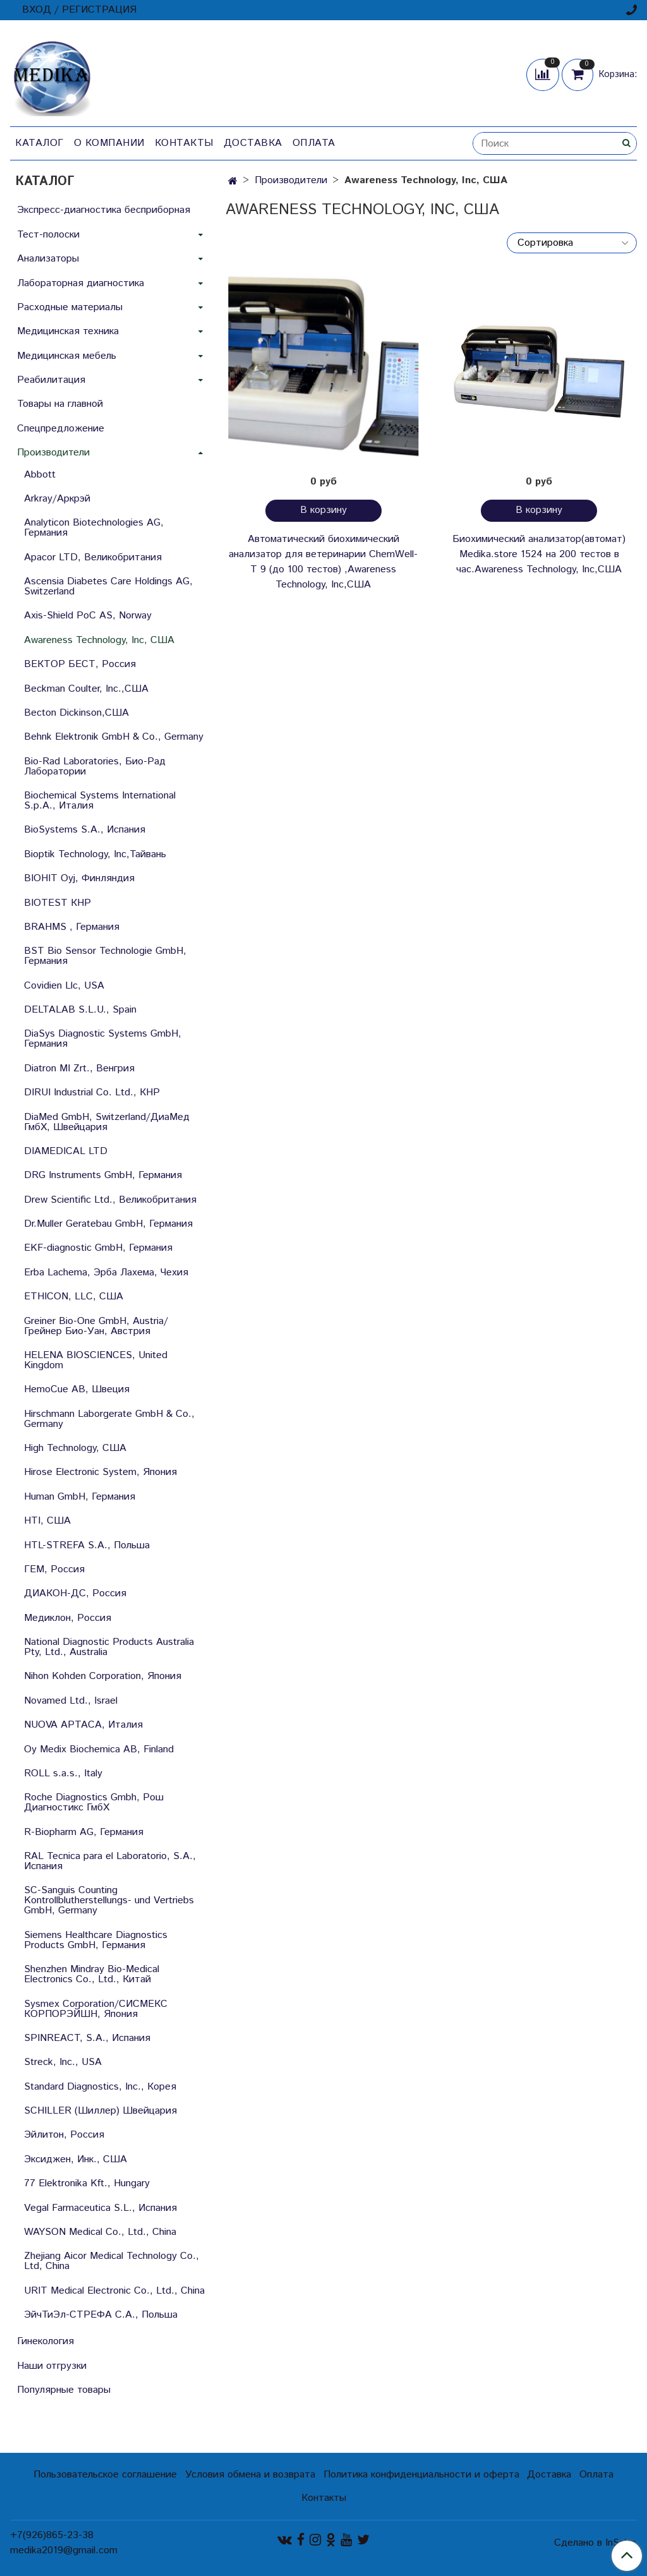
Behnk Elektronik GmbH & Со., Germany (113, 737)
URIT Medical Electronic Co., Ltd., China (114, 2291)
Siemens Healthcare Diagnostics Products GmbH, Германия (95, 1940)
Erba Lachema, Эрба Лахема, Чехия (106, 1272)
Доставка (253, 143)
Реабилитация (51, 380)
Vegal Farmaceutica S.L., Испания (100, 2208)
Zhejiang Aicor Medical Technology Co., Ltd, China (111, 2261)
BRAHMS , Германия (71, 927)
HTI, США (47, 1521)
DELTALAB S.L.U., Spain (80, 1009)
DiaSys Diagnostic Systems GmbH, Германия (102, 1038)
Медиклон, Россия (67, 1618)
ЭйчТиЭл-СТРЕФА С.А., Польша (101, 2315)
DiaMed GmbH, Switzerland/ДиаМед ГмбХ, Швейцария (107, 1122)
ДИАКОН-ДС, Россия (75, 1593)
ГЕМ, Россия (54, 1569)
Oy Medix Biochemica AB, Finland (99, 1749)
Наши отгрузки (52, 2366)
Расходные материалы (70, 307)
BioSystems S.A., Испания (84, 829)
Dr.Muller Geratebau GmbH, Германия (108, 1224)
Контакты (184, 143)
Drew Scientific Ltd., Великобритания (110, 1200)
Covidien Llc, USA (64, 985)
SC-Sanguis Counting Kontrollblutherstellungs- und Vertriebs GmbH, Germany (109, 1900)
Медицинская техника (68, 331)
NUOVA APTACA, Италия (83, 1725)
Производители (291, 180)
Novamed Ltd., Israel (71, 1701)
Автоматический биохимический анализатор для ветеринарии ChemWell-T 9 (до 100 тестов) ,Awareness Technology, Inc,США (323, 562)
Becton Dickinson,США (76, 713)
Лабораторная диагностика (80, 283)
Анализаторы (48, 258)
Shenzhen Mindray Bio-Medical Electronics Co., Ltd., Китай (91, 1974)
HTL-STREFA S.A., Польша (87, 1545)
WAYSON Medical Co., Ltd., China (100, 2232)
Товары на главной (60, 404)
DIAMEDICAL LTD (65, 1151)
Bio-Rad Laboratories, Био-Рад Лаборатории (95, 766)
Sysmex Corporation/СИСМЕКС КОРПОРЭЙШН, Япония (95, 2009)
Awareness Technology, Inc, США (99, 640)
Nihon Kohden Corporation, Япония (102, 1676)
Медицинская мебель (66, 356)
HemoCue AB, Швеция (77, 1389)
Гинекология (45, 2341)
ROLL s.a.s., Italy (63, 1773)
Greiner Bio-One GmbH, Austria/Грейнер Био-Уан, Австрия (96, 1326)
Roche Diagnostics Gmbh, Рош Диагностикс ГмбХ (94, 1802)
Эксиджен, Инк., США (75, 2159)
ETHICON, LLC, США (73, 1296)
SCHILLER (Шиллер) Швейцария (100, 2111)
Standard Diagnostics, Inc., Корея (100, 2086)
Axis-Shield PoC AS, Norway (88, 615)
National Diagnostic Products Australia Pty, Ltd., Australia (109, 1647)
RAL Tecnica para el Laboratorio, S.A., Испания (110, 1861)
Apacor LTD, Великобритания (93, 557)
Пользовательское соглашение (105, 2474)
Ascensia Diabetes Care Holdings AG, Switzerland (108, 586)
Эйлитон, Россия (64, 2135)
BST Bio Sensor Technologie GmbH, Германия (105, 956)
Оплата (314, 143)
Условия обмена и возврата (250, 2474)
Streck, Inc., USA (63, 2062)
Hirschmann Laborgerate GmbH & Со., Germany (109, 1419)
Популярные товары (64, 2390)
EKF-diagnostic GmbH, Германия (98, 1248)
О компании (109, 143)
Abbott (40, 474)
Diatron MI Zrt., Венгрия (79, 1068)
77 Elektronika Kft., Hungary (87, 2183)
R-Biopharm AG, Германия (83, 1832)
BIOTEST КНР (57, 903)
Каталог (39, 143)
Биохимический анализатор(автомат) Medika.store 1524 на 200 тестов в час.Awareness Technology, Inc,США (539, 554)
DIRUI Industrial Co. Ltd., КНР (92, 1092)
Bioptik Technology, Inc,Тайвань (95, 854)
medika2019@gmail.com (64, 2550)
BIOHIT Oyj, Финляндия (79, 878)
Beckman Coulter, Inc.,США (86, 689)
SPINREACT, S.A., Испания (87, 2038)
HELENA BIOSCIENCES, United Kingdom (95, 1360)
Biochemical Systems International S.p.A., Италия (100, 800)
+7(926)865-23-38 (52, 2535)
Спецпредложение (60, 428)
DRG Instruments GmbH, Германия (103, 1175)
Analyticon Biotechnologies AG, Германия (94, 527)
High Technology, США (75, 1448)
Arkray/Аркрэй (57, 498)
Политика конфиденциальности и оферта (421, 2474)
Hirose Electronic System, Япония (100, 1472)
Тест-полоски (48, 234)
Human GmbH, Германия (79, 1497)
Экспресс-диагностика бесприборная (103, 210)
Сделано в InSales (595, 2543)
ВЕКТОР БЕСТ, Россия (80, 664)
